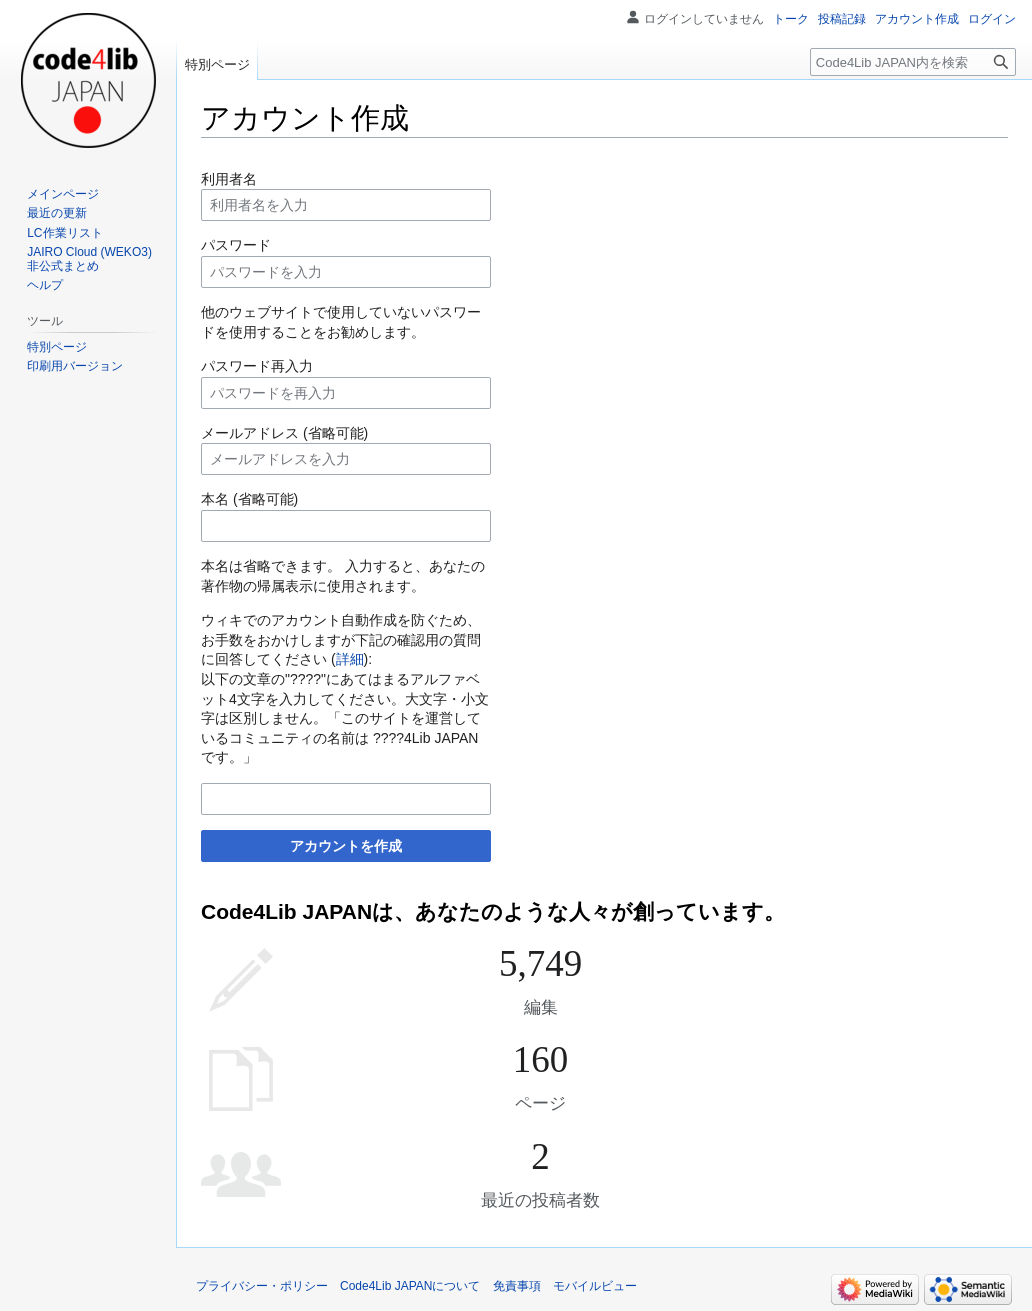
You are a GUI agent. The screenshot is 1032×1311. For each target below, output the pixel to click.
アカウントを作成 (346, 846)
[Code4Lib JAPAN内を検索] (913, 62)
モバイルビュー (595, 1286)
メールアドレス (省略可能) (284, 433)
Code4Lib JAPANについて (410, 1286)
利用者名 (229, 179)
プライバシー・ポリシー (262, 1286)
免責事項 (517, 1286)
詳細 (350, 659)
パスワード (236, 245)
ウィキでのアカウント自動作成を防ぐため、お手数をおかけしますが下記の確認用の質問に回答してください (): (341, 639)
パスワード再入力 (257, 366)
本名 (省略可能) (249, 499)
